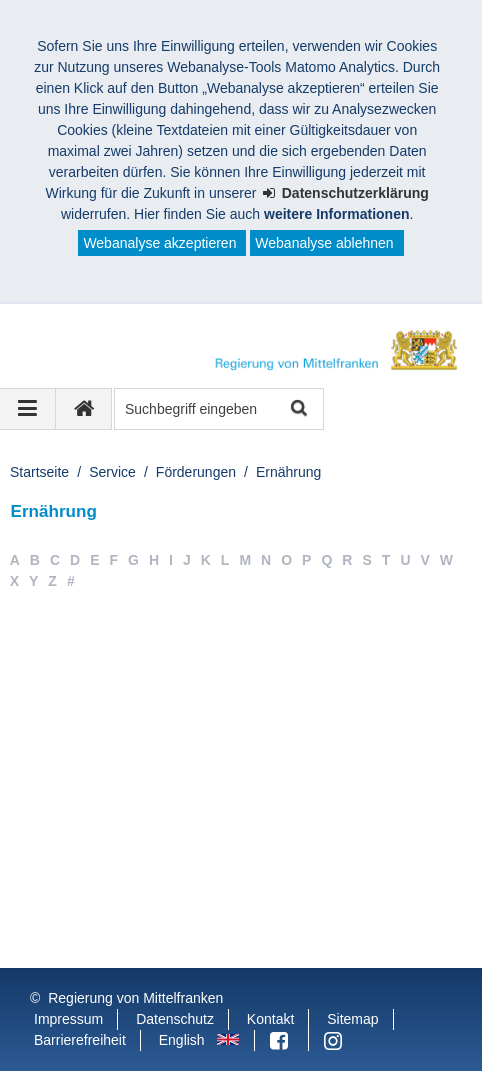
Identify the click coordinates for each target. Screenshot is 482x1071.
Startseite (39, 472)
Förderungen (196, 472)
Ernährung (288, 472)
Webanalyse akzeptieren (159, 243)
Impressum (68, 1019)
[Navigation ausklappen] (28, 409)
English (182, 1040)
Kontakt (270, 1019)
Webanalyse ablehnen (324, 243)
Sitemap (352, 1019)
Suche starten (297, 409)
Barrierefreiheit (80, 1040)
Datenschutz (175, 1019)
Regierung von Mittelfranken (135, 998)
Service (112, 472)
